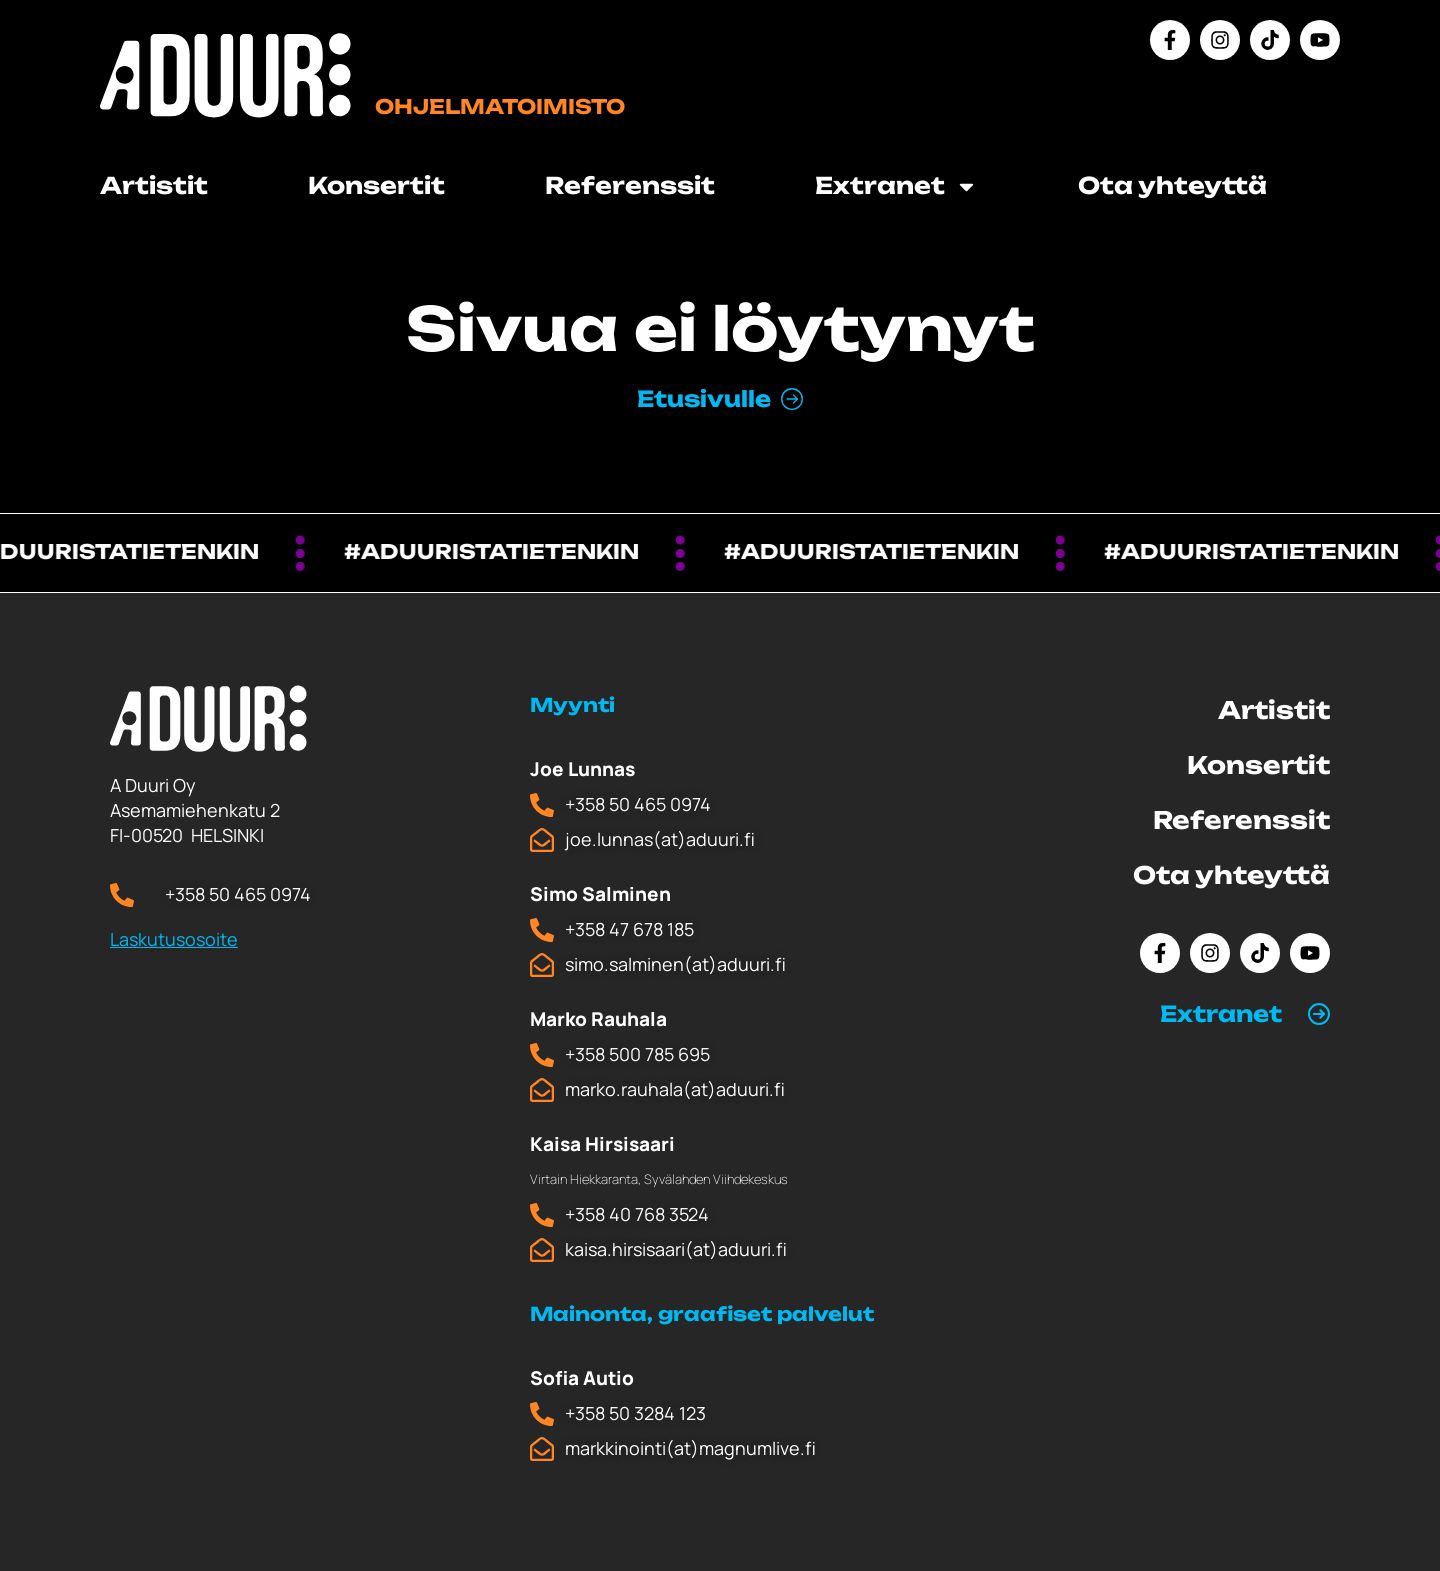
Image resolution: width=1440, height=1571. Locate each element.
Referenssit (630, 185)
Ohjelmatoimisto (500, 106)
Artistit (154, 185)
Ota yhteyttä (1172, 185)
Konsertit (376, 185)
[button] (1245, 1014)
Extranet (896, 186)
